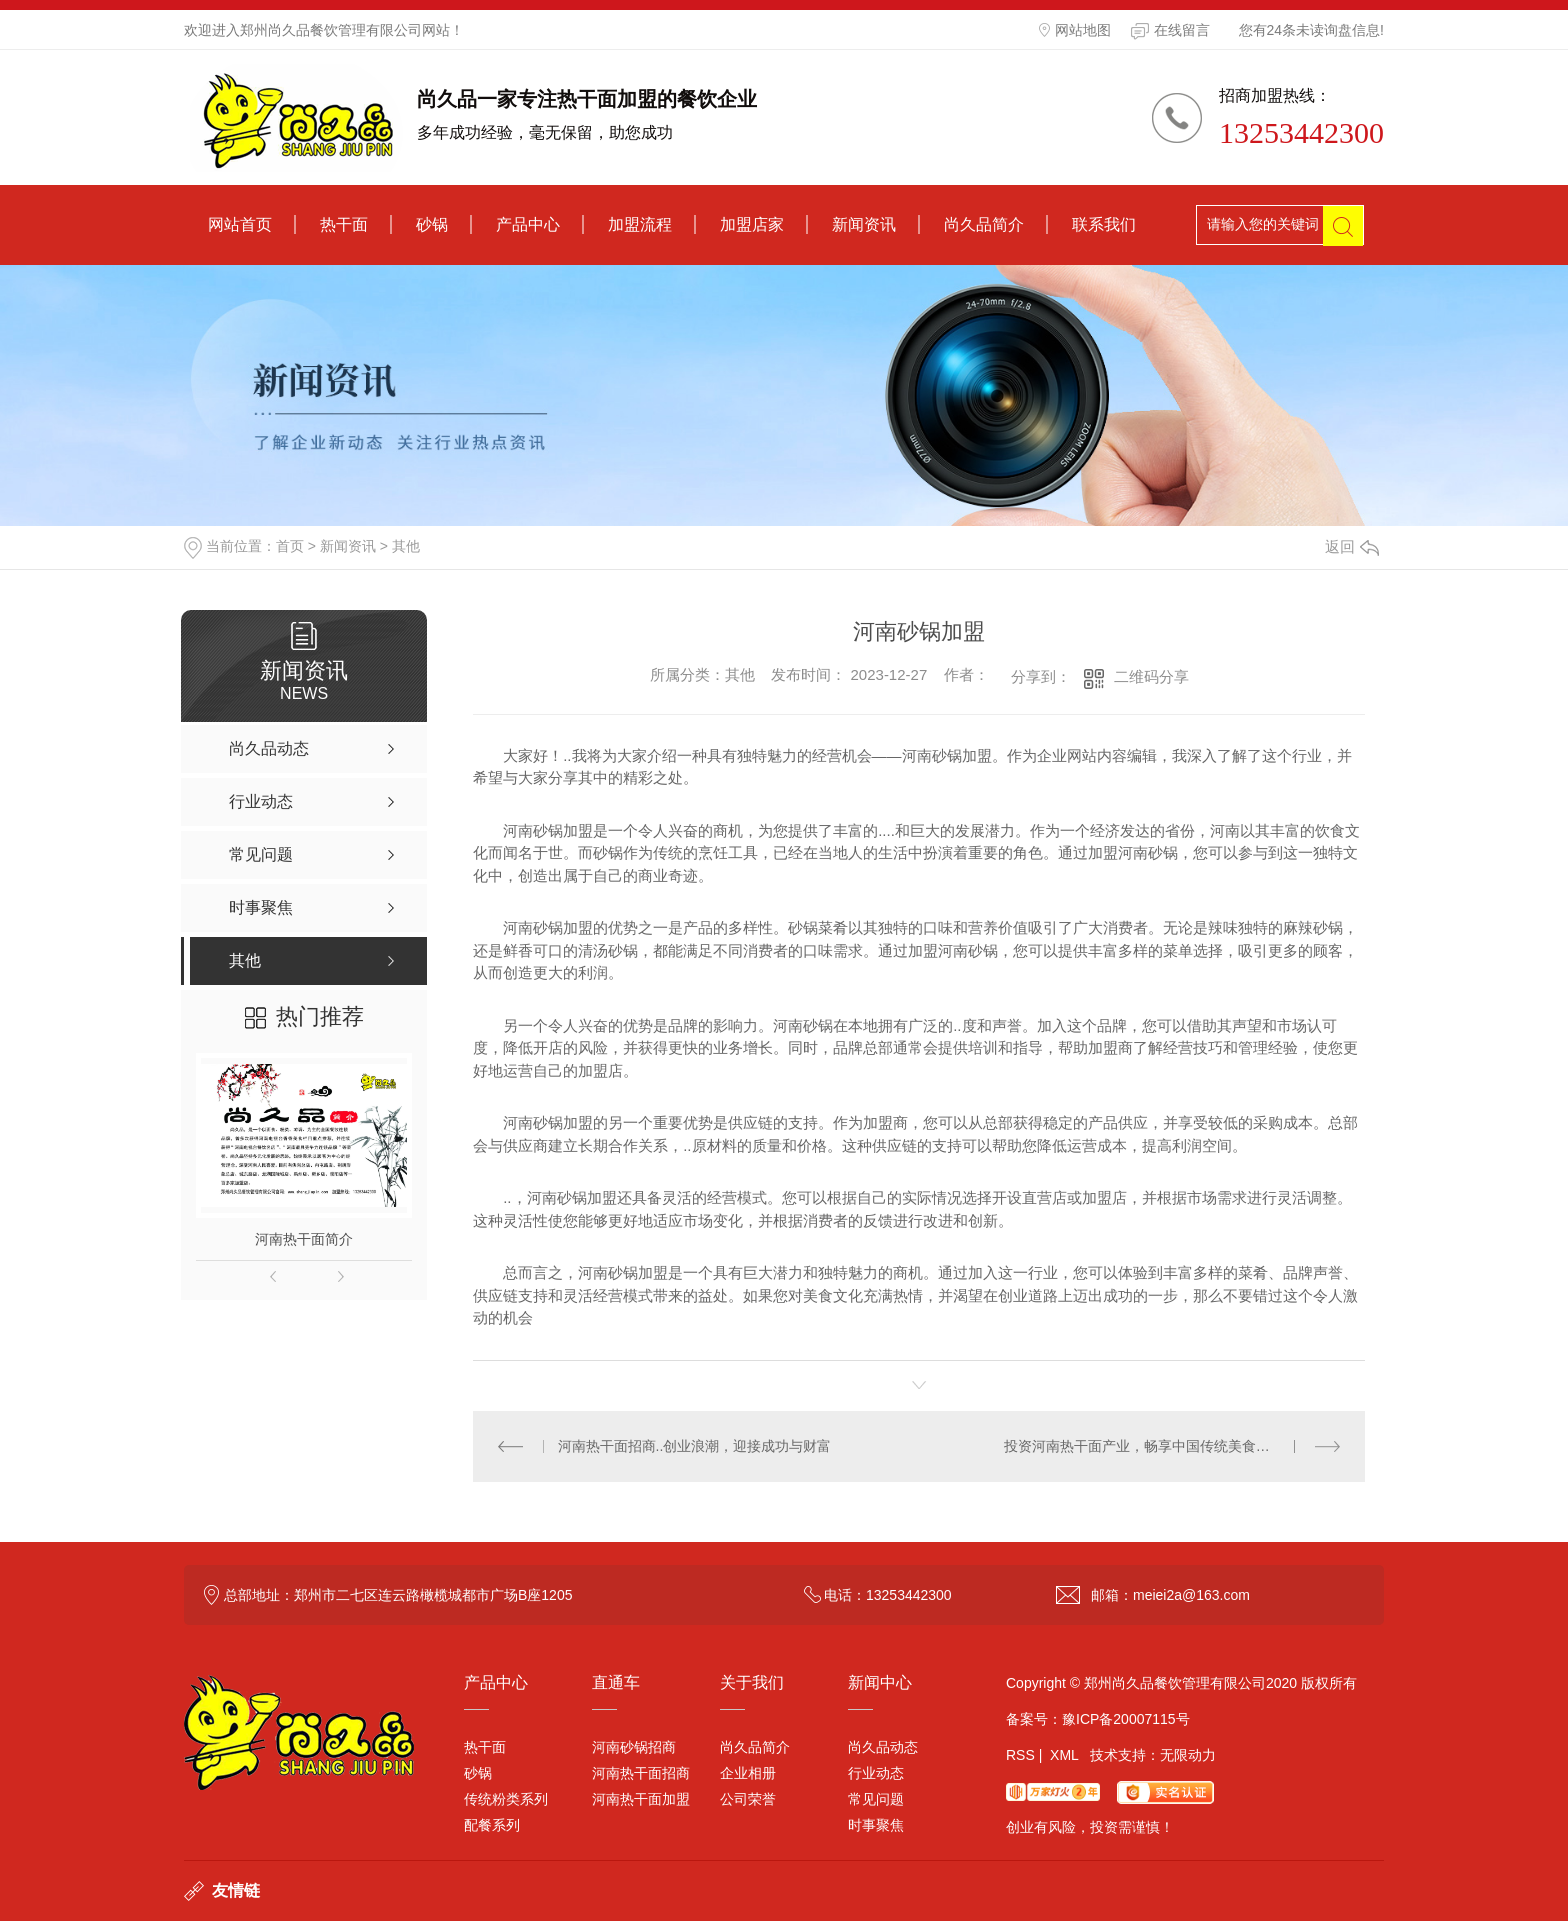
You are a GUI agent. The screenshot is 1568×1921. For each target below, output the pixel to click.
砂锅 (432, 224)
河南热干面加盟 (641, 1799)
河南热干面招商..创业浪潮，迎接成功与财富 (695, 1446)
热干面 (344, 224)
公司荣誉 (748, 1799)
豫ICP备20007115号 (1126, 1719)
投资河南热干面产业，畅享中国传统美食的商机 (1151, 1446)
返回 (1352, 546)
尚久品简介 (984, 224)
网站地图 (1075, 30)
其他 (406, 546)
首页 (290, 546)
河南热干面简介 (304, 1239)
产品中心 (528, 224)
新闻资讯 (864, 224)
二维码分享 (1151, 676)
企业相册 (748, 1773)
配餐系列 (492, 1825)
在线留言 (1170, 31)
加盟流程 (640, 224)
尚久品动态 (883, 1747)
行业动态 (876, 1773)
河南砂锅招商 (634, 1747)
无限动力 (1188, 1755)
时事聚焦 (876, 1825)
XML (1064, 1755)
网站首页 (240, 224)
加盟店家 (752, 224)
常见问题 (876, 1799)
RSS (1020, 1755)
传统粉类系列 (506, 1799)
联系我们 (1104, 224)
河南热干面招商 (641, 1773)
